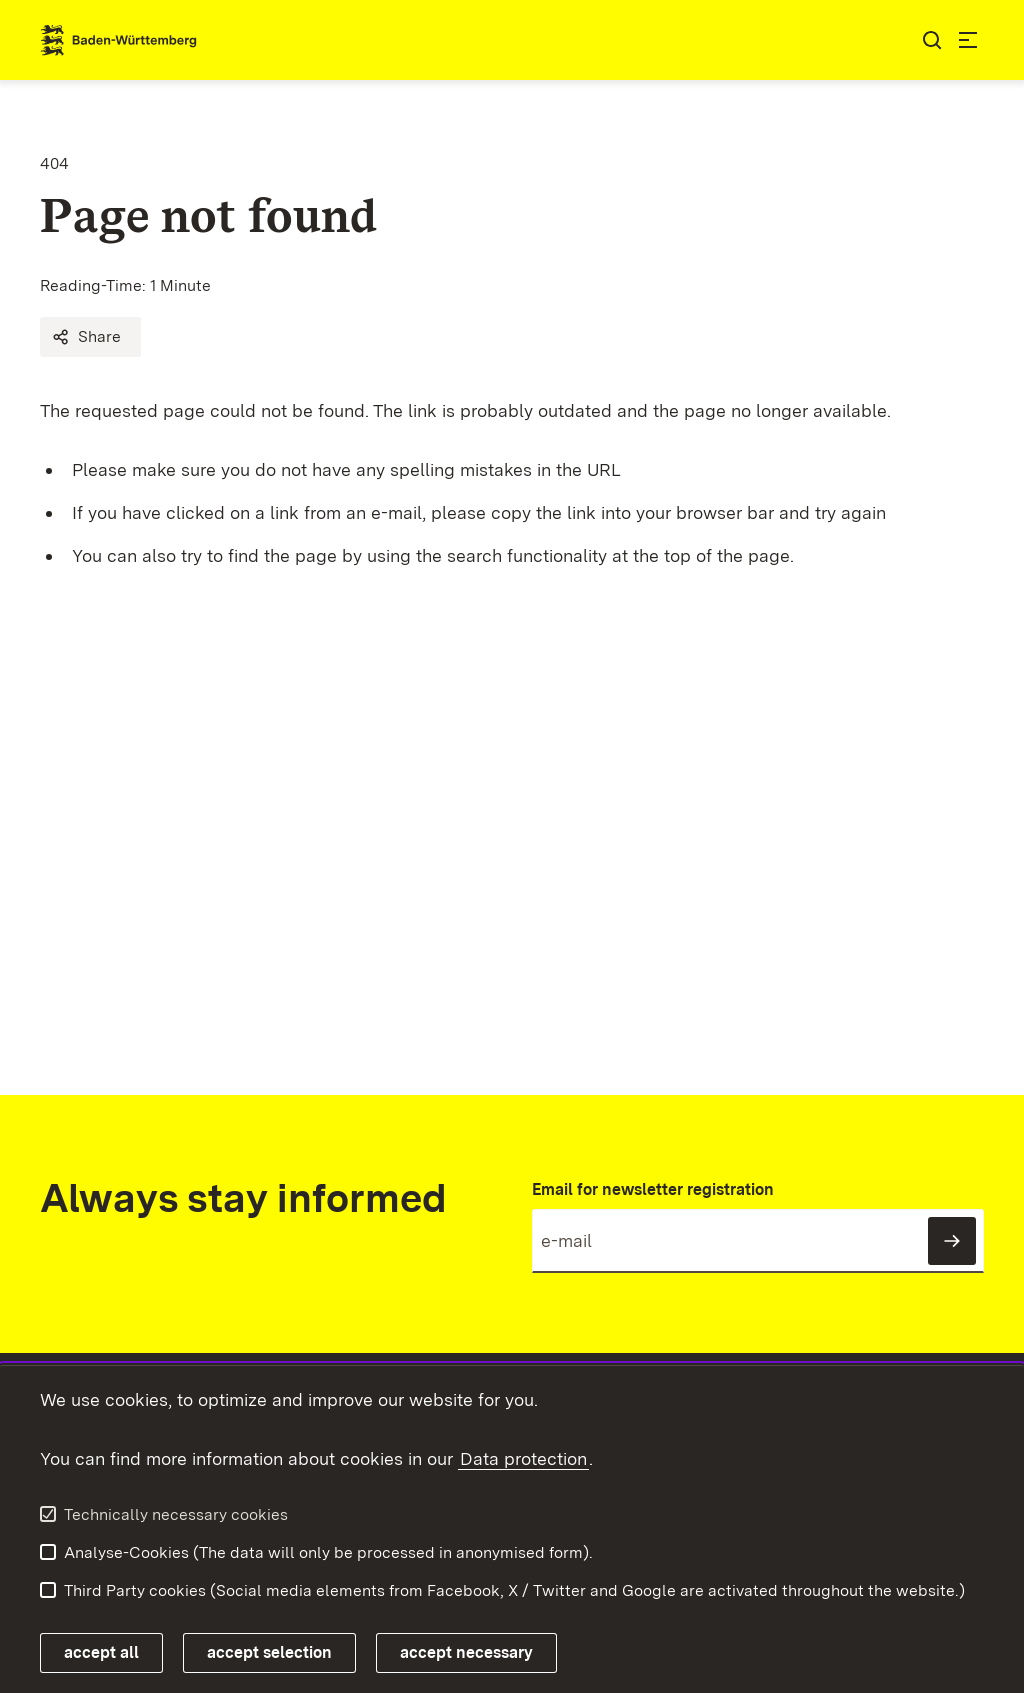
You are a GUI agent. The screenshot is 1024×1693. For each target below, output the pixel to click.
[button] (90, 337)
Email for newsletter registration (653, 1189)
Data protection (523, 1458)
